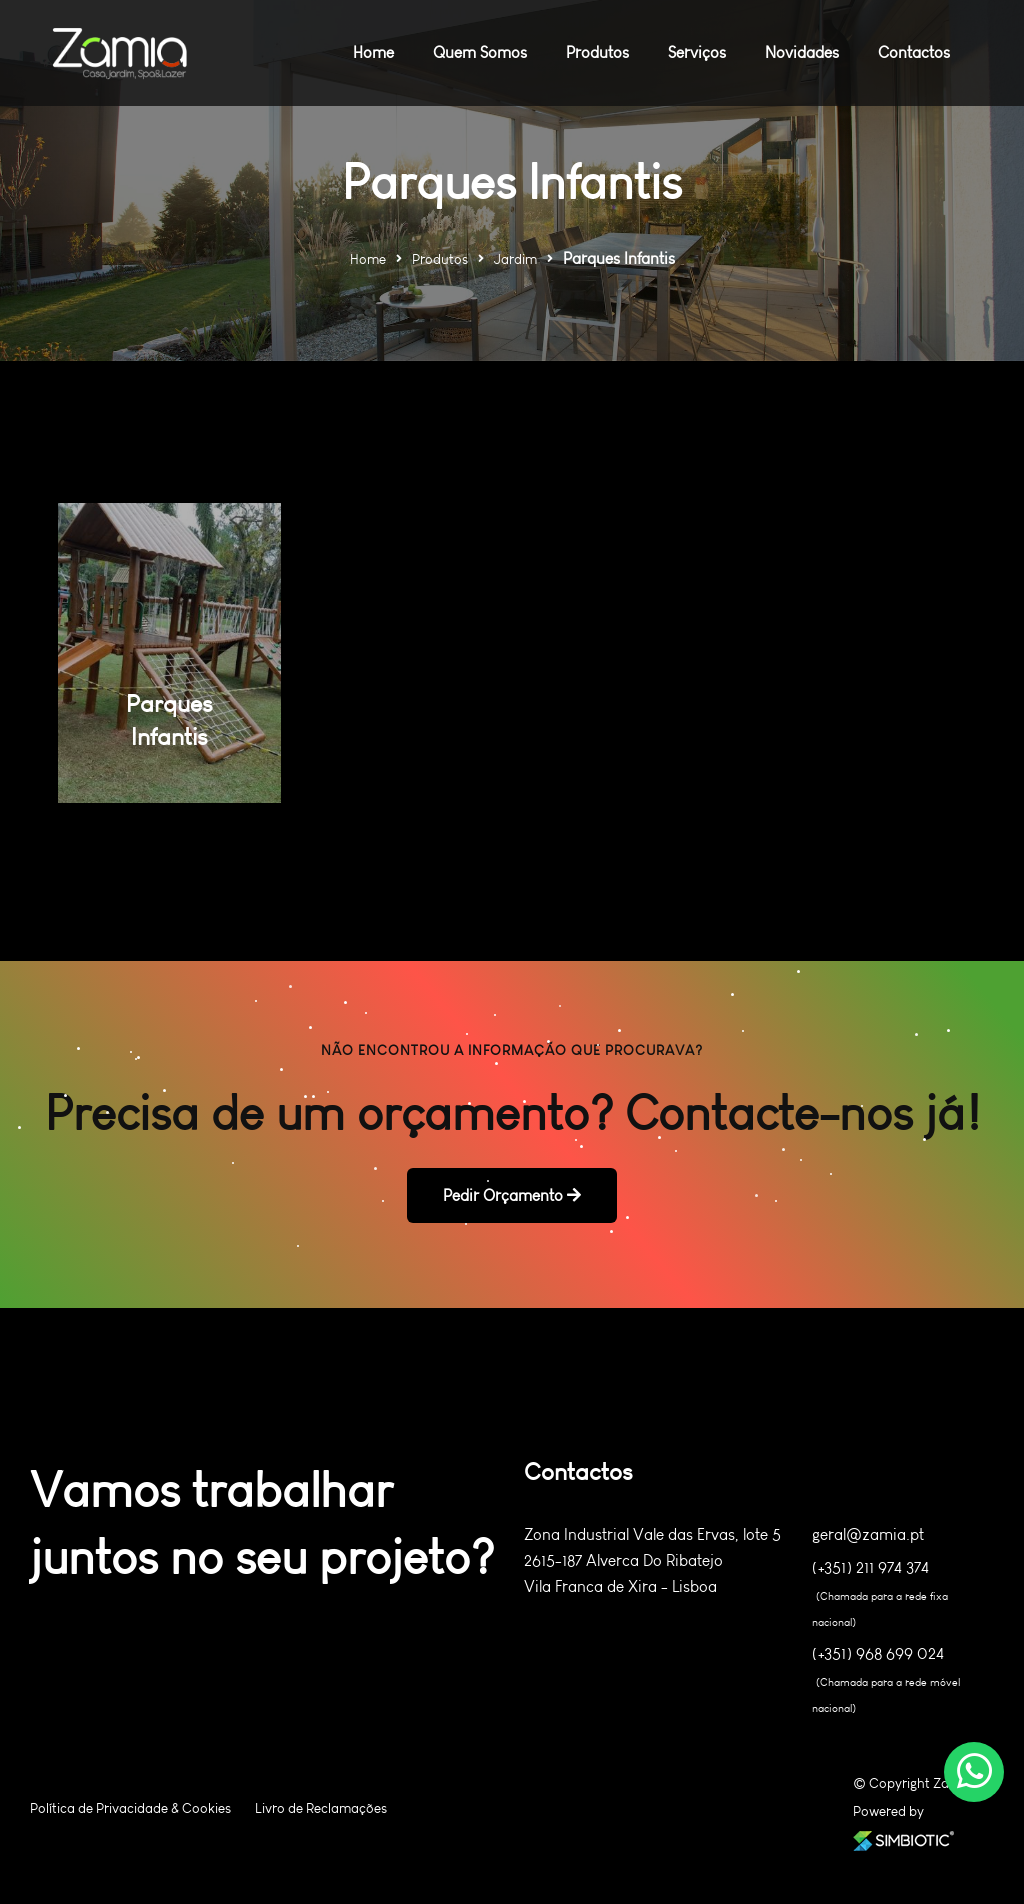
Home (368, 259)
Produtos (440, 259)
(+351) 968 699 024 (878, 1654)
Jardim (515, 259)
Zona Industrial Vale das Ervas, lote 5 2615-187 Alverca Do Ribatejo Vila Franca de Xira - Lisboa (652, 1560)
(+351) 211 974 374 (870, 1568)
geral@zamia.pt (868, 1534)
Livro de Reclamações (321, 1808)
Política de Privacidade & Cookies (130, 1808)
